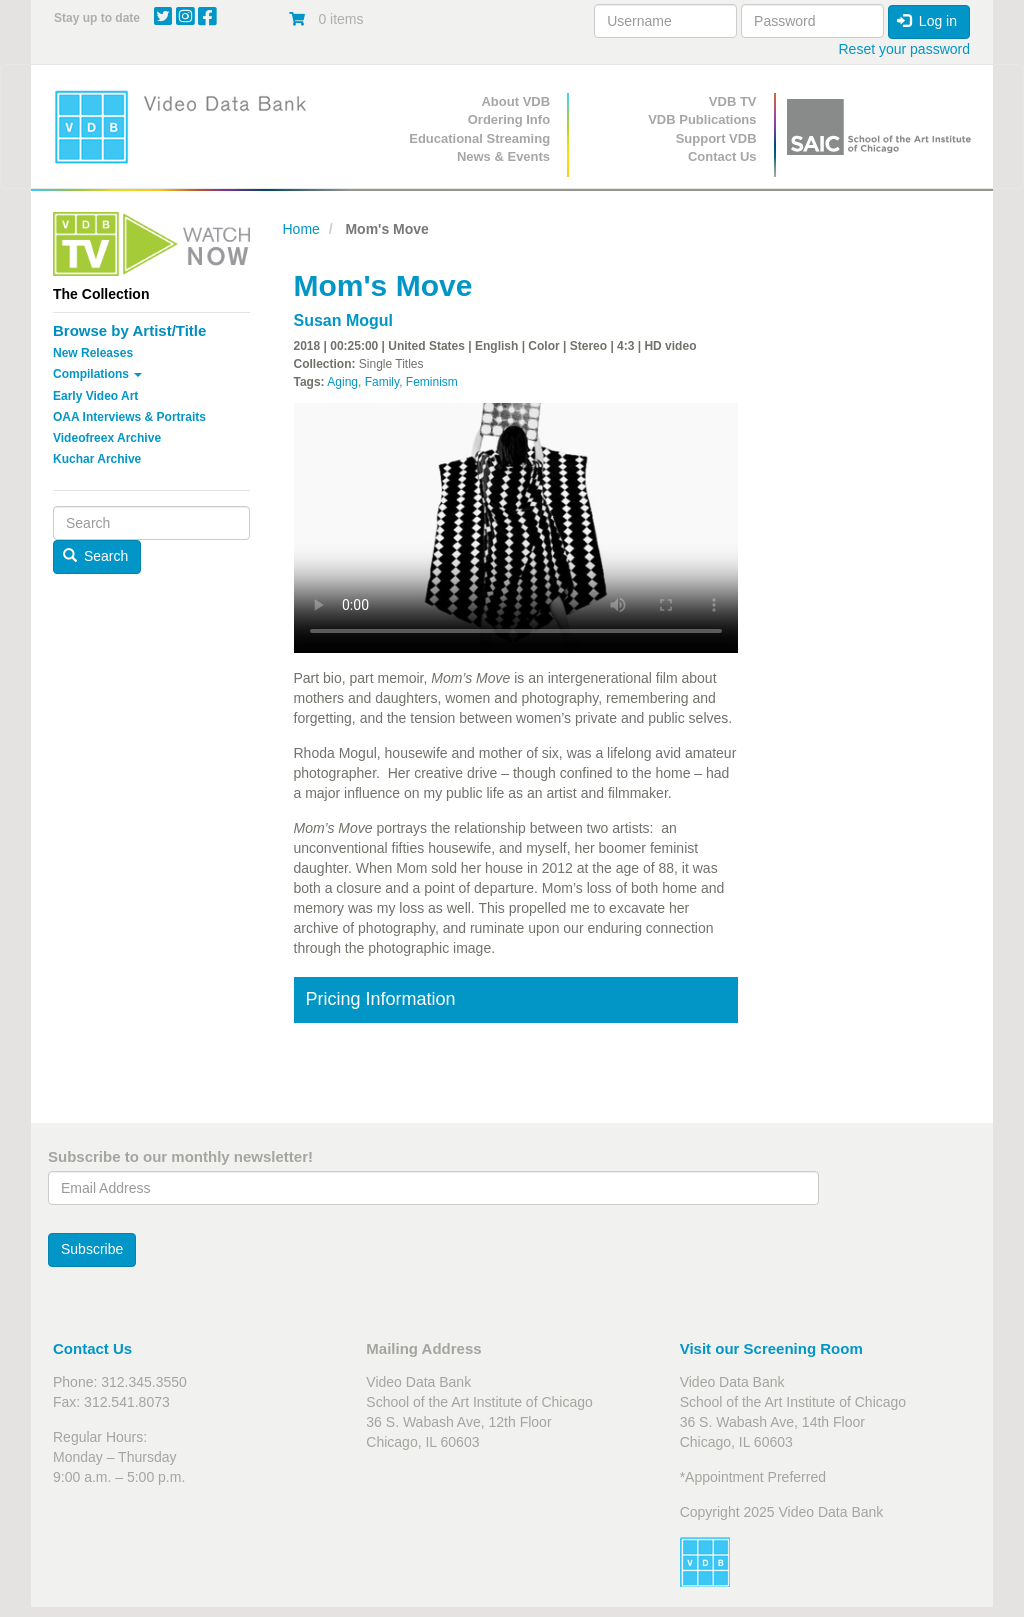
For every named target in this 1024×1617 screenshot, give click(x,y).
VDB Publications (702, 119)
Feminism (432, 382)
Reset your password (904, 49)
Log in (927, 21)
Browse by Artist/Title (129, 330)
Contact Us (722, 156)
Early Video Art (95, 396)
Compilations (97, 374)
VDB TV (733, 101)
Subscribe (92, 1249)
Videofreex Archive (107, 438)
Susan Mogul (344, 320)
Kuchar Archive (97, 459)
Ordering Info (509, 119)
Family (382, 382)
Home (301, 229)
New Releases (93, 353)
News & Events (503, 156)
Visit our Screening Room (771, 1348)
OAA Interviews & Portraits (129, 417)
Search (96, 556)
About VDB (515, 101)
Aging (342, 382)
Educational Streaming (479, 138)
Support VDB (716, 138)
